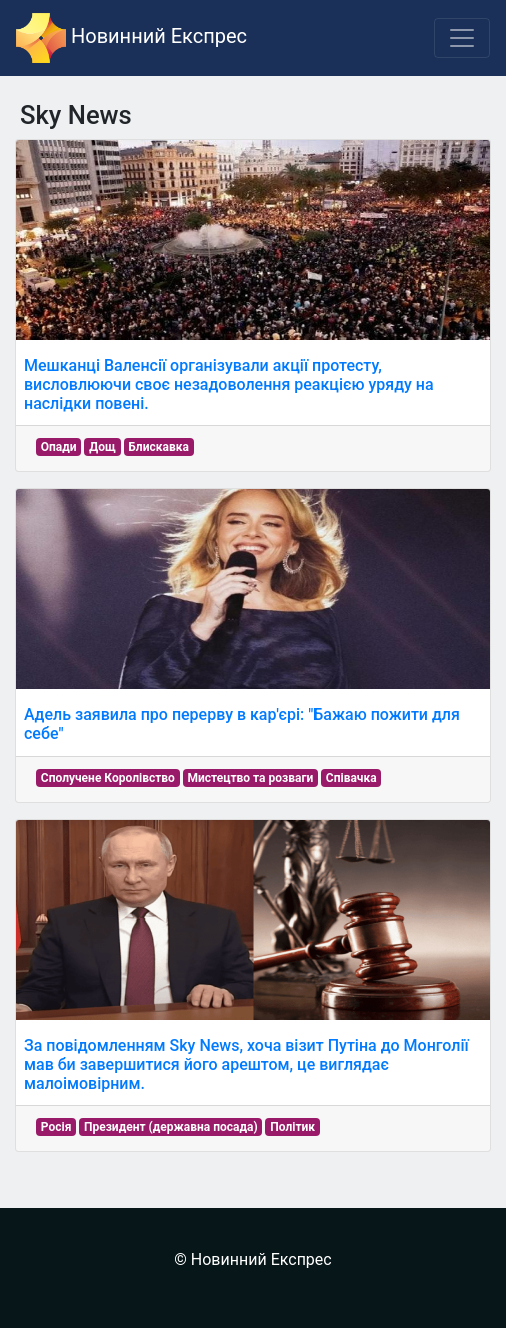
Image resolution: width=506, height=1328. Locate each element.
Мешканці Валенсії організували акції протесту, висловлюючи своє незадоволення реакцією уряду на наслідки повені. (229, 384)
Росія (56, 1127)
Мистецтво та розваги (250, 778)
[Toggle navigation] (462, 38)
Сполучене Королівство (108, 778)
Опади (59, 447)
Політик (292, 1127)
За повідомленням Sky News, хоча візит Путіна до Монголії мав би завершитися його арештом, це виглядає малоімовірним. (246, 1064)
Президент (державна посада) (171, 1127)
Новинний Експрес (131, 38)
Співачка (351, 778)
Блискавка (158, 447)
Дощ (102, 447)
